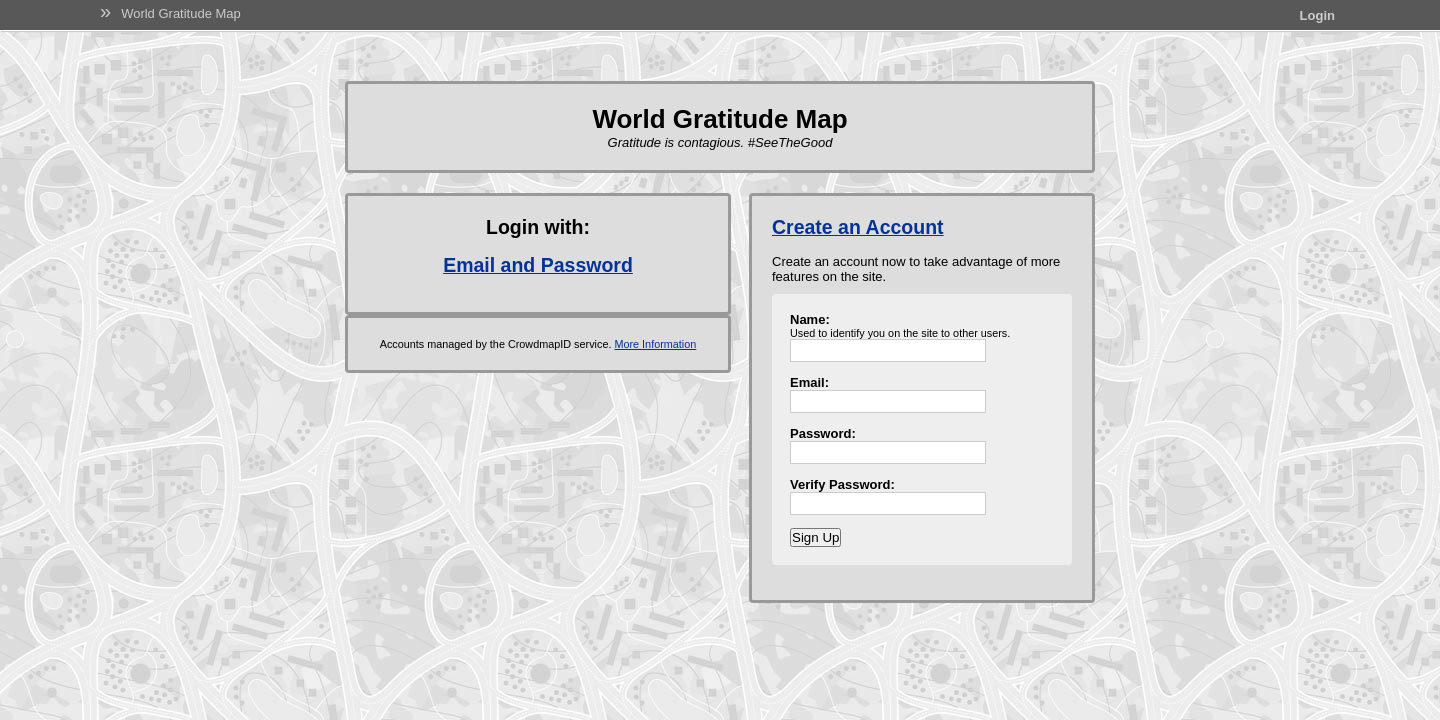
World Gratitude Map (181, 13)
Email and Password (538, 265)
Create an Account (858, 227)
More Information (655, 344)
